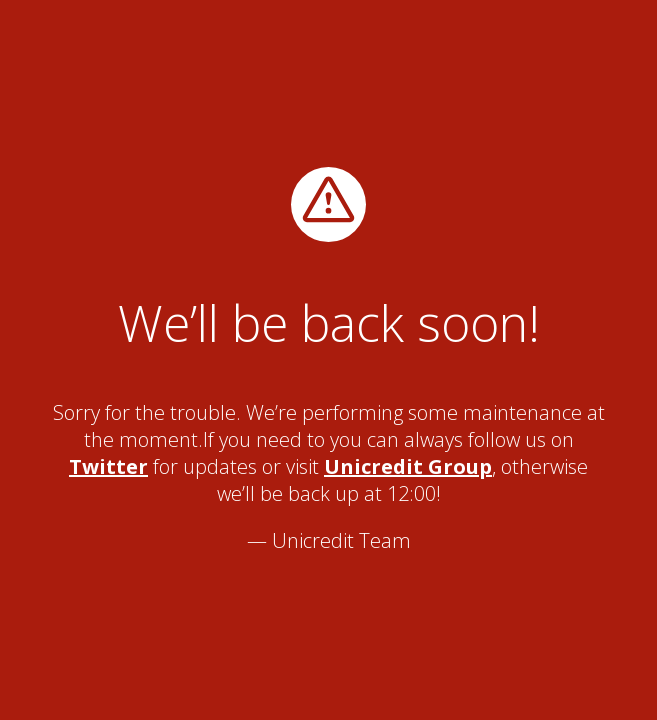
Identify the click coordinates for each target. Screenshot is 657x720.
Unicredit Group (408, 466)
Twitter (108, 466)
